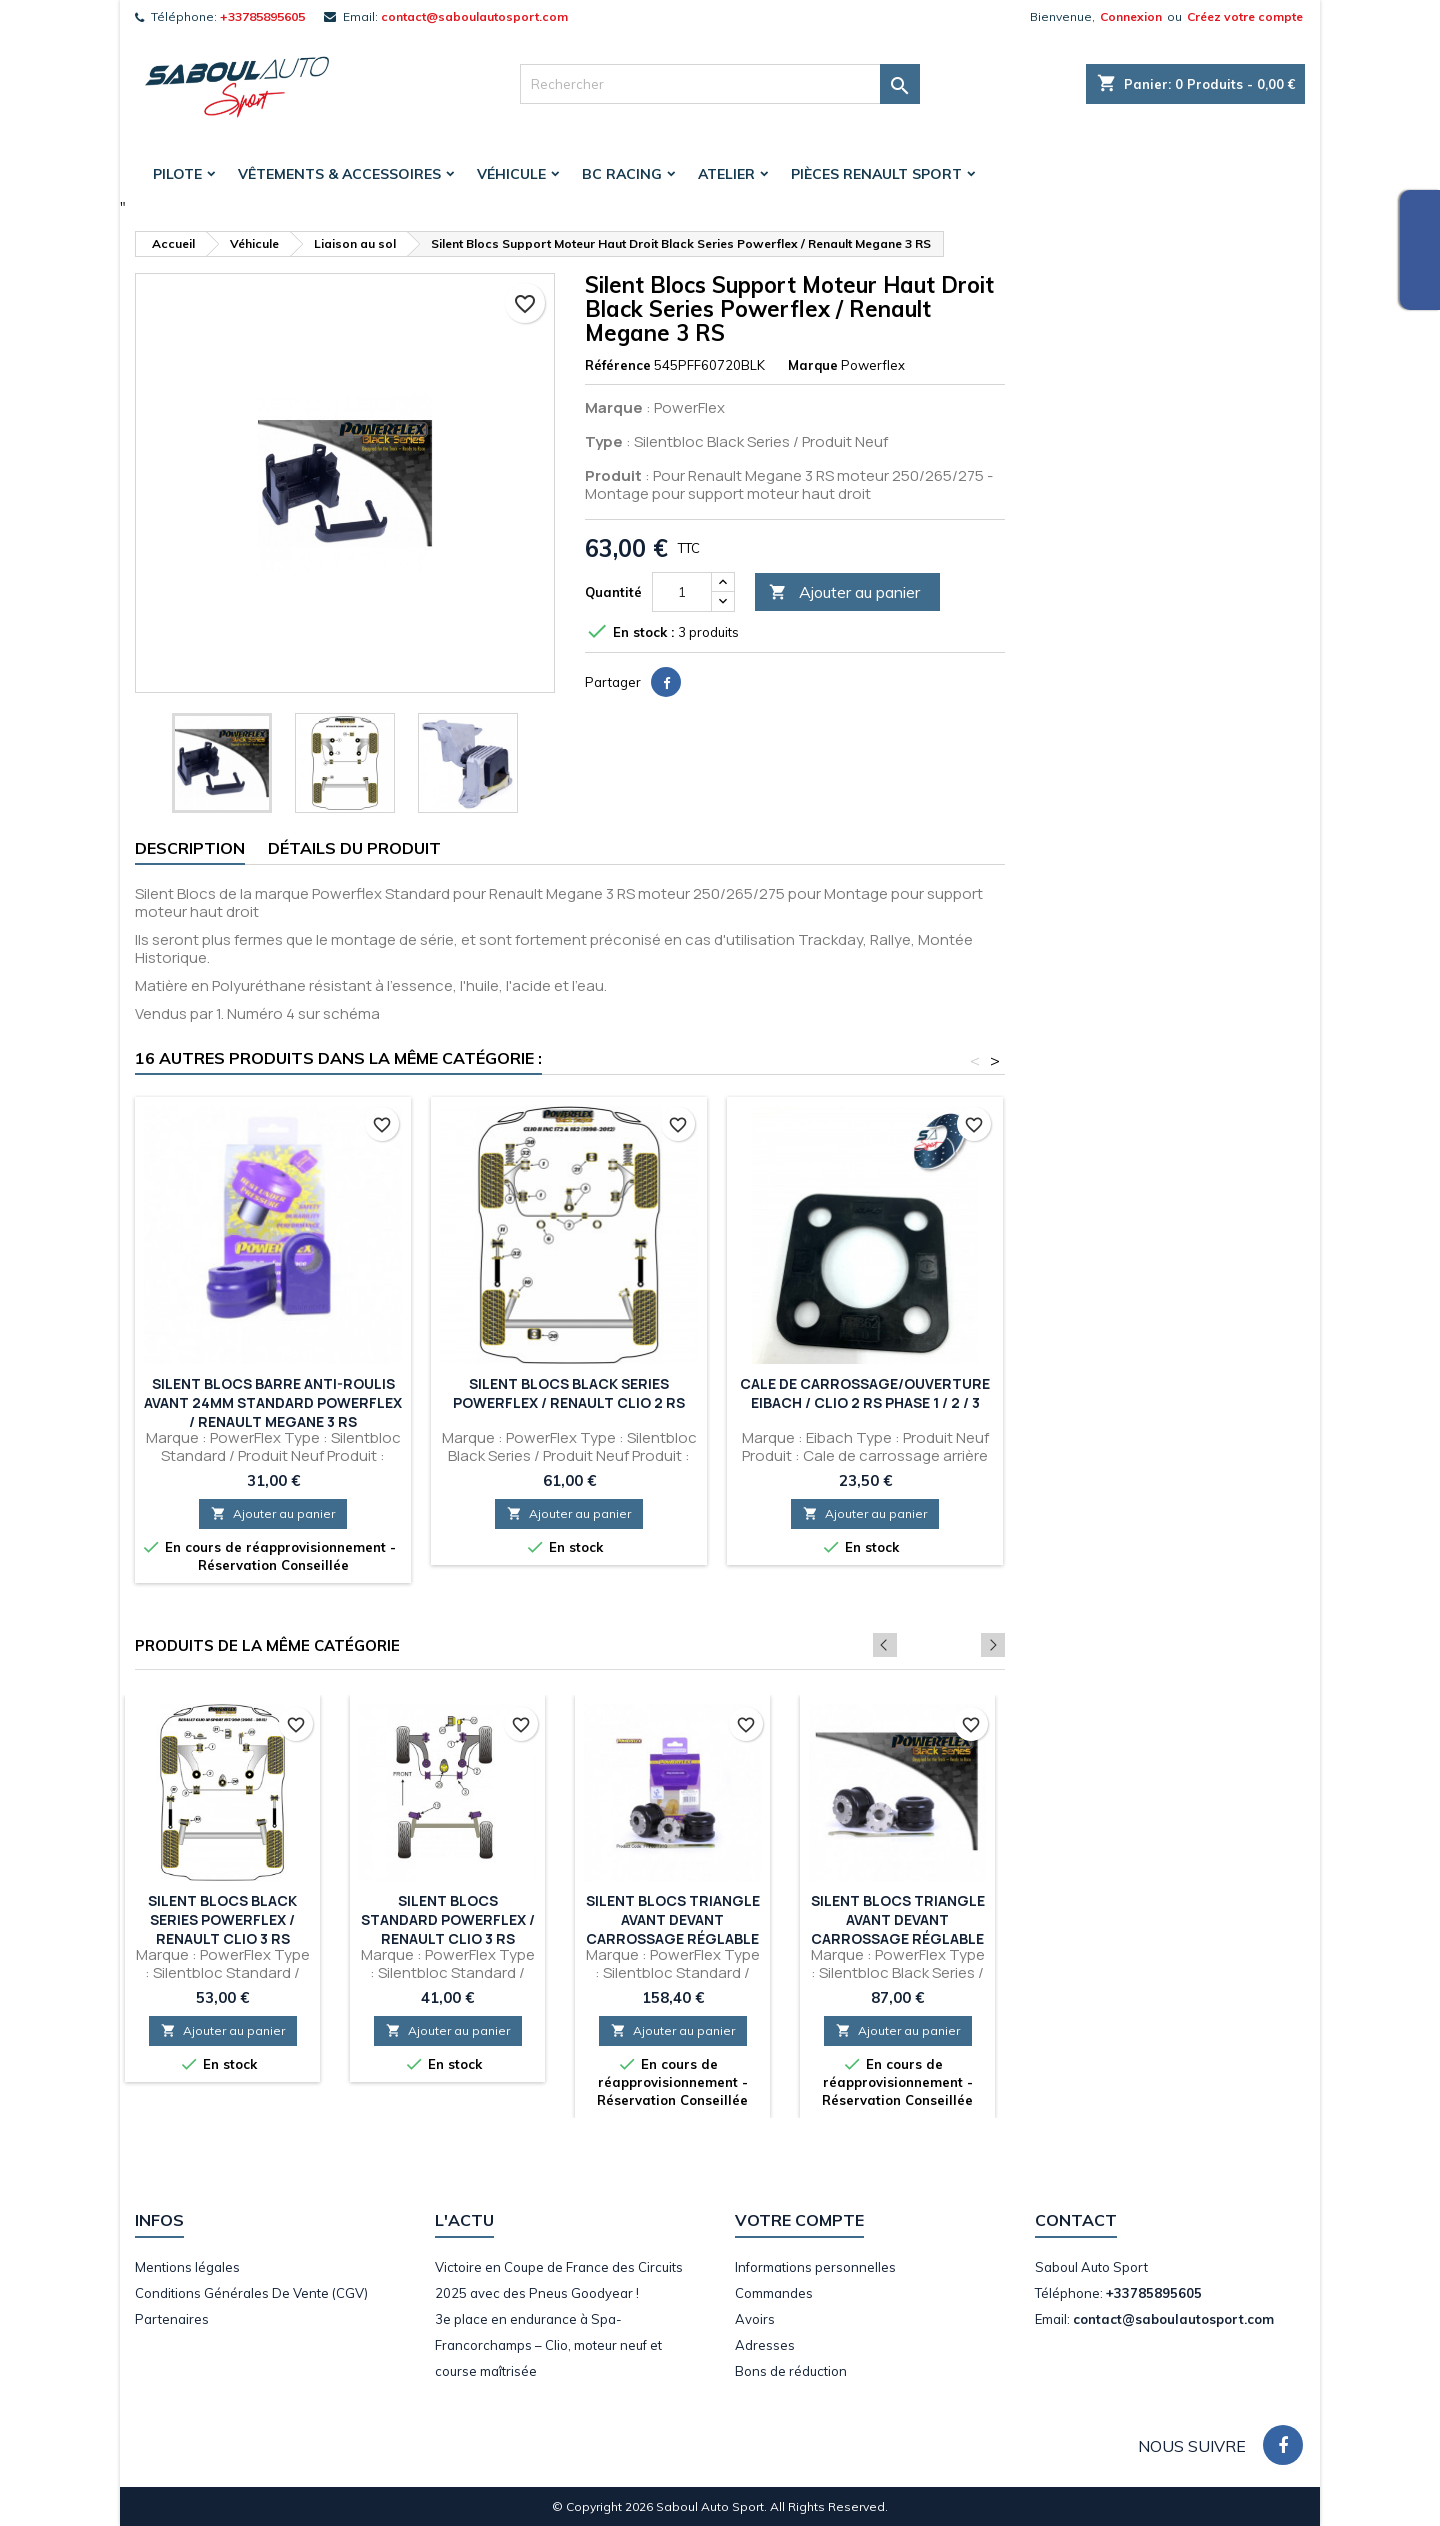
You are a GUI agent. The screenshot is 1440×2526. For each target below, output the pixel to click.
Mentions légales (187, 2267)
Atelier (726, 174)
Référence (618, 365)
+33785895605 (262, 16)
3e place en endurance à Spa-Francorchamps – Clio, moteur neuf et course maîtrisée (548, 2345)
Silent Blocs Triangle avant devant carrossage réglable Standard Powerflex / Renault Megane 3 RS (673, 1938)
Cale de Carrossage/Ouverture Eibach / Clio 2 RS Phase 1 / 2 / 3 (865, 1393)
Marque (813, 365)
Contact (1076, 2220)
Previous (966, 1645)
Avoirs (755, 2319)
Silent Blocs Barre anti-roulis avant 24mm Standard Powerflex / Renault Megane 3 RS (273, 1402)
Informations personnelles (815, 2267)
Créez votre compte (1245, 16)
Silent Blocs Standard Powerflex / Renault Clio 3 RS (448, 1919)
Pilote (177, 174)
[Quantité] (682, 592)
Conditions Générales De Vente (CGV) (251, 2293)
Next (993, 1645)
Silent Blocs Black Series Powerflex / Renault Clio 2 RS (569, 1393)
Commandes (774, 2293)
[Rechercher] (720, 84)
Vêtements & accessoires (339, 174)
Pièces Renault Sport (876, 174)
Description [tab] (190, 848)
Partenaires (172, 2319)
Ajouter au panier (844, 592)
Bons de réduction (791, 2371)
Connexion (1131, 16)
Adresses (765, 2345)
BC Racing (622, 174)
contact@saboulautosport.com (474, 16)
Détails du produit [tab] (354, 848)
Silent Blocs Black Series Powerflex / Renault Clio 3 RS (222, 1919)
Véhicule (511, 174)
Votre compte (799, 2220)
